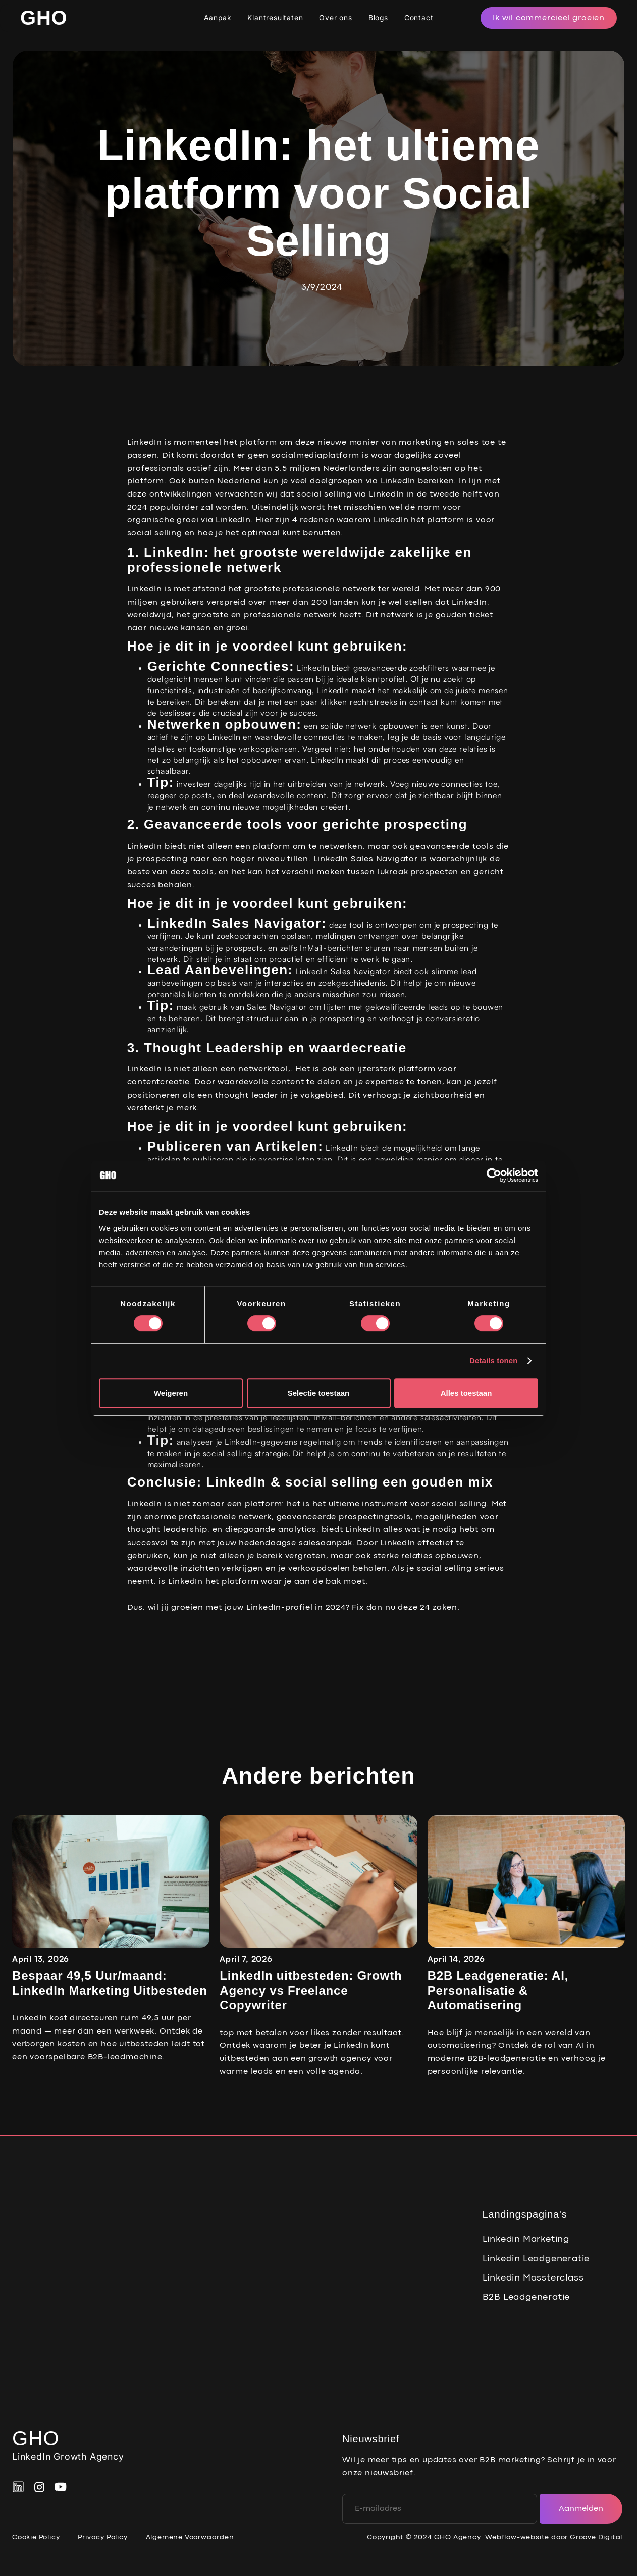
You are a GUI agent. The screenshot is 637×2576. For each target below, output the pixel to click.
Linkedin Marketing (526, 2239)
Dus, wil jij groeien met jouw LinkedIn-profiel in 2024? (238, 1607)
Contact (419, 17)
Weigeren (171, 1393)
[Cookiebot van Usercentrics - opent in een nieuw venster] (494, 1175)
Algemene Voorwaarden (190, 2537)
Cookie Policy (36, 2537)
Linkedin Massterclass (533, 2278)
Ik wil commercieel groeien (549, 18)
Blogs (378, 17)
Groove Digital (596, 2537)
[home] (44, 18)
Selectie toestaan (319, 1393)
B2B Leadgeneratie (526, 2297)
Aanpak (218, 17)
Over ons (335, 17)
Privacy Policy (102, 2537)
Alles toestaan (466, 1393)
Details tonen (493, 1360)
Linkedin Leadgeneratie (536, 2259)
